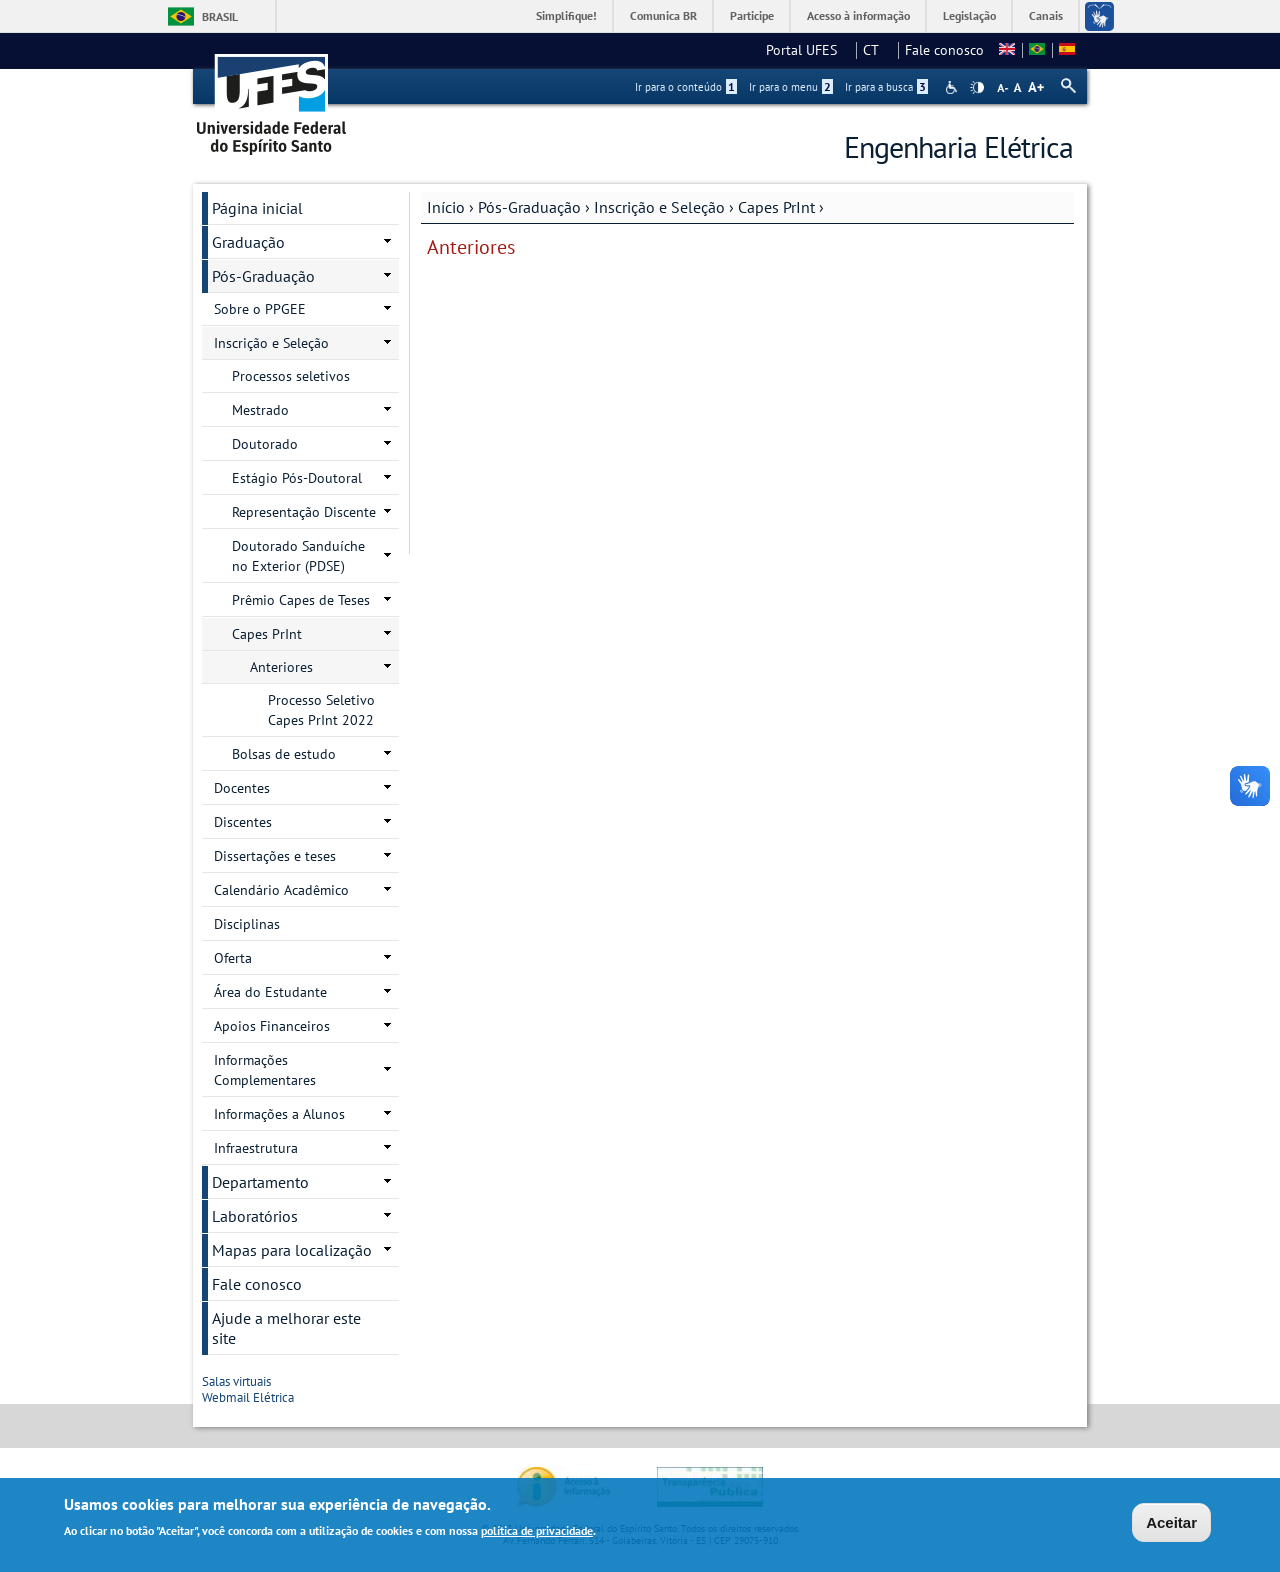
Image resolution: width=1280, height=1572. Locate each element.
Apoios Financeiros (272, 1026)
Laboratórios (255, 1216)
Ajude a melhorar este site (286, 1328)
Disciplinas (247, 924)
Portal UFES (807, 50)
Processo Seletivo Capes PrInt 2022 (321, 710)
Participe (752, 15)
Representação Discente (304, 512)
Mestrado (260, 410)
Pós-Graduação (529, 207)
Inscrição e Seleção (659, 207)
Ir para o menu (791, 87)
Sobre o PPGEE (260, 309)
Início (446, 207)
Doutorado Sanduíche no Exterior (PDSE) (298, 556)
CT (877, 50)
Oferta (233, 958)
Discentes (243, 822)
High (977, 88)
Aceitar (1171, 1524)
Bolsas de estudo (284, 754)
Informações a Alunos (279, 1114)
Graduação (248, 242)
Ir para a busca (886, 87)
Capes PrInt (776, 207)
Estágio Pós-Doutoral (297, 478)
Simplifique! (566, 15)
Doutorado (265, 444)
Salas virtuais (242, 1381)
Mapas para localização (292, 1250)
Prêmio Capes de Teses (301, 600)
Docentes (242, 788)
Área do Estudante (270, 992)
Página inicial (257, 208)
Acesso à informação (858, 15)
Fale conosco (944, 50)
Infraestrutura (256, 1148)
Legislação (969, 15)
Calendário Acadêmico (281, 890)
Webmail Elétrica (254, 1397)
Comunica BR (663, 15)
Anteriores (281, 667)
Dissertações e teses (275, 856)
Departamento (260, 1182)
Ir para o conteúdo (686, 87)
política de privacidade (537, 1532)
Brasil (220, 16)
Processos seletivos (291, 376)
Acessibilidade (953, 87)
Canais (1046, 15)
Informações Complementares (265, 1070)
